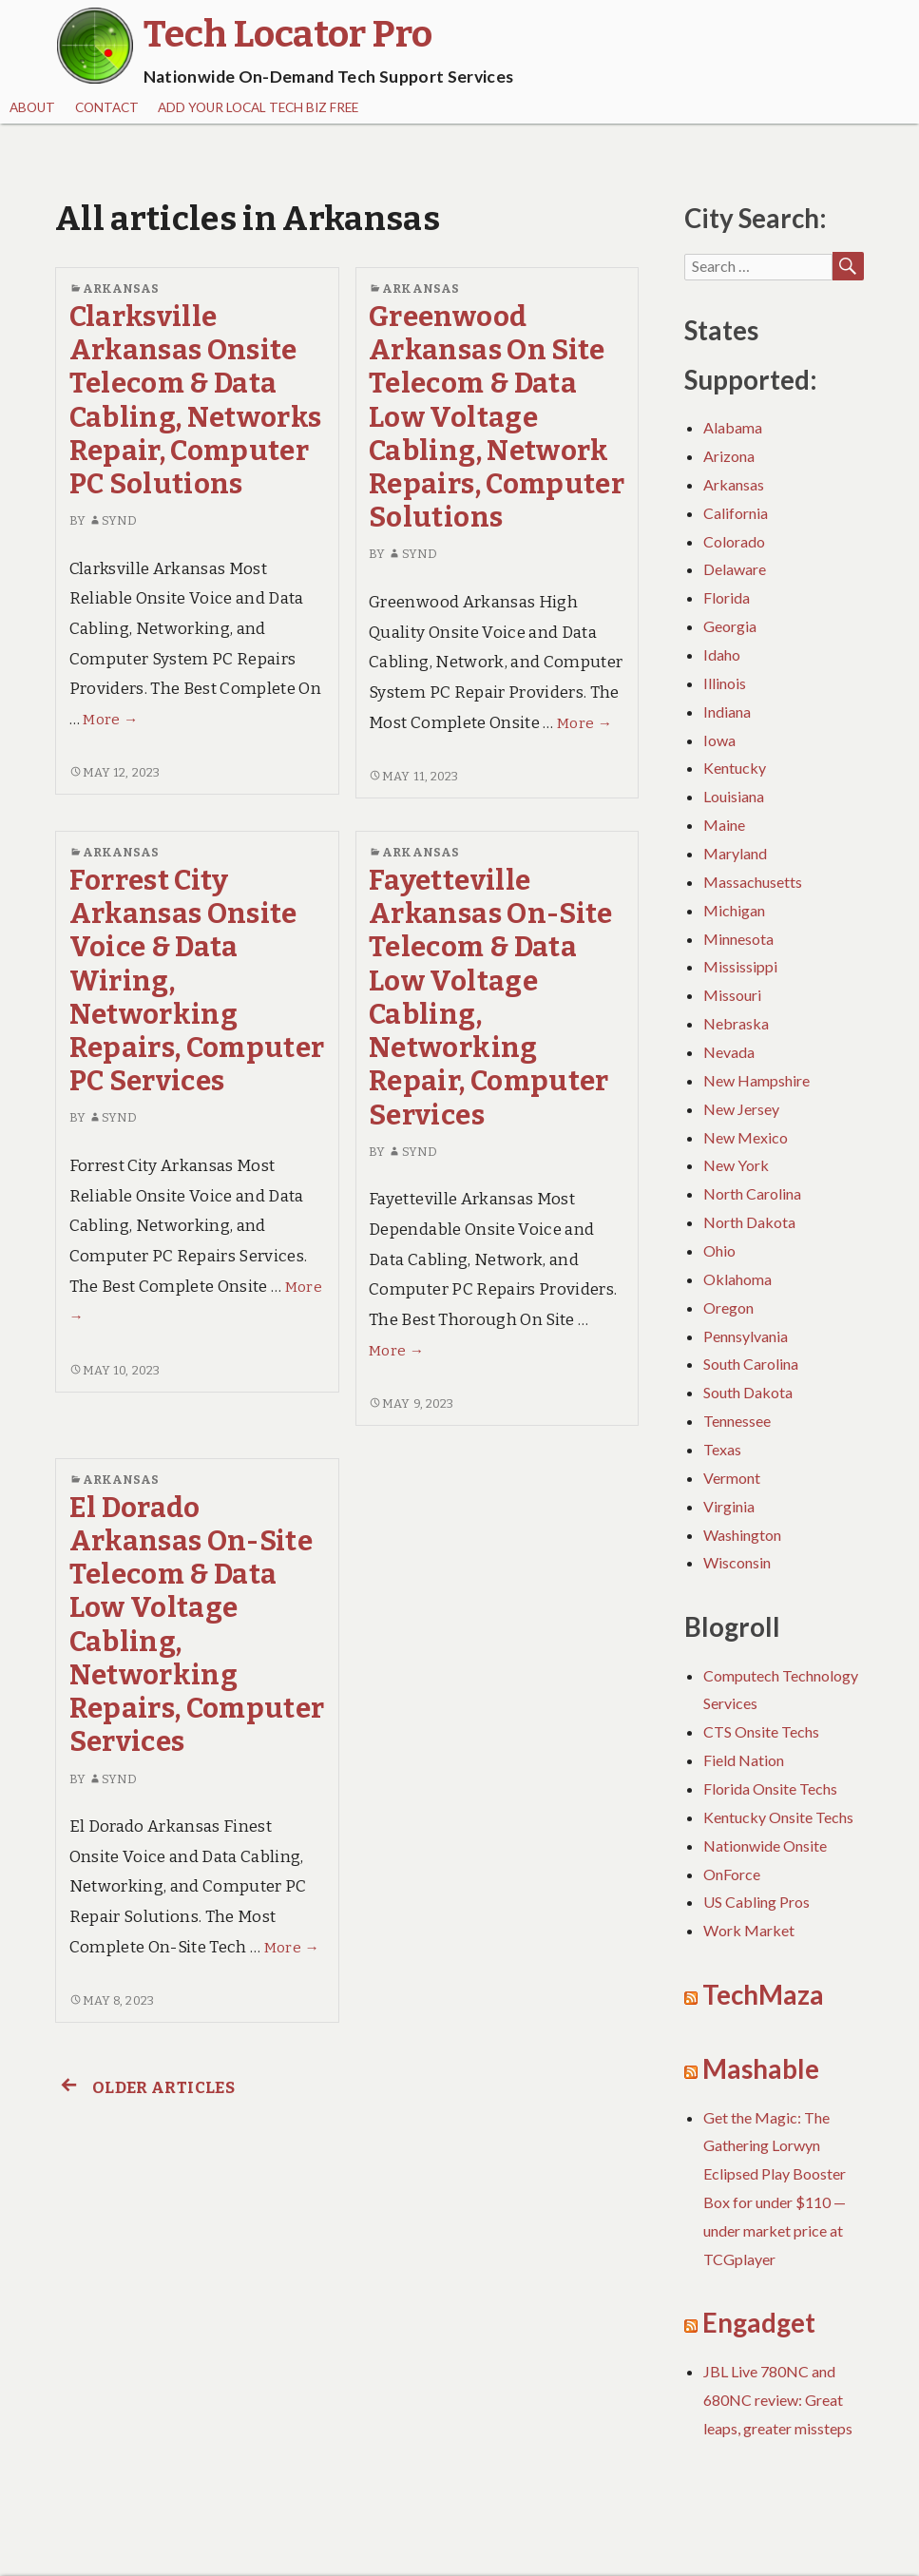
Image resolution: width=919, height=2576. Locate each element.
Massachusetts (752, 882)
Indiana (727, 711)
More (110, 719)
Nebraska (736, 1023)
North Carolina (752, 1193)
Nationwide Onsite (765, 1845)
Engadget (758, 2322)
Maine (724, 825)
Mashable (760, 2069)
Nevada (729, 1052)
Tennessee (737, 1421)
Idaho (721, 654)
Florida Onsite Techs (770, 1788)
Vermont (731, 1478)
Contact (107, 107)
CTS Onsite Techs (761, 1731)
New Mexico (745, 1137)
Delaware (734, 569)
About (32, 107)
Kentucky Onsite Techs (778, 1817)
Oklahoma (737, 1279)
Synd (113, 520)
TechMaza (763, 1994)
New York (736, 1165)
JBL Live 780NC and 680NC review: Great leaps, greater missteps (777, 2399)
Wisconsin (737, 1562)
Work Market (749, 1930)
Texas (722, 1449)
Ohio (719, 1250)
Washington (742, 1535)
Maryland (735, 853)
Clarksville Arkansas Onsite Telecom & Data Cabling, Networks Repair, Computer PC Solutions (195, 400)
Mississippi (740, 966)
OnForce (731, 1874)
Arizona (729, 456)
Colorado (734, 541)
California (735, 513)
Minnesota (738, 939)
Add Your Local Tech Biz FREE (258, 107)
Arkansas (121, 288)
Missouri (732, 995)
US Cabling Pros (756, 1902)
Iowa (719, 740)
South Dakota (748, 1392)
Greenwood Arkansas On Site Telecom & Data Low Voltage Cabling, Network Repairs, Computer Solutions (496, 417)
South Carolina (750, 1364)
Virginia (729, 1506)
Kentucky (734, 768)
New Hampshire (756, 1080)
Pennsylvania (745, 1336)
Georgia (729, 626)
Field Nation (743, 1760)
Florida (726, 597)
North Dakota (749, 1222)
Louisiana (733, 796)
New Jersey (741, 1109)
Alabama (732, 427)
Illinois (724, 683)
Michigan (734, 910)
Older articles (145, 2088)
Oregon (728, 1307)
